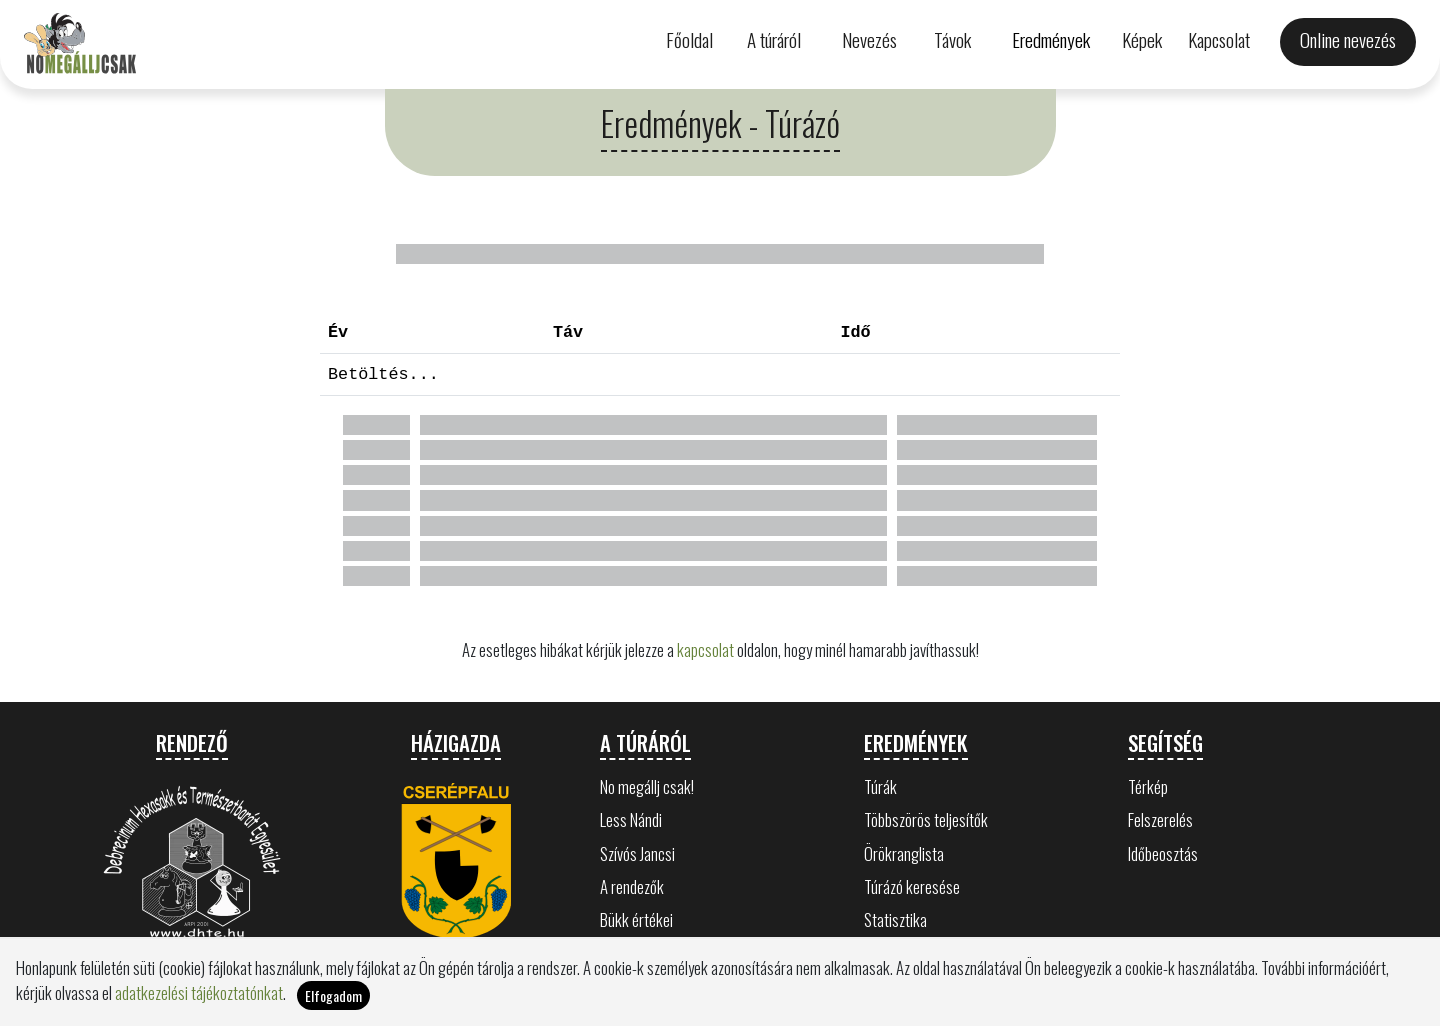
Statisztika (895, 919)
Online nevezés (1348, 39)
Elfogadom (333, 995)
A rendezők (632, 886)
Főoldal (689, 39)
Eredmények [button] (1051, 39)
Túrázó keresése (912, 886)
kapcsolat (705, 649)
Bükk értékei (636, 919)
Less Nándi (631, 819)
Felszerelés (1160, 819)
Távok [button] (952, 39)
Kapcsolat (1219, 39)
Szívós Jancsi (637, 853)
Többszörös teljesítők (926, 819)
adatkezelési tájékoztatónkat (199, 992)
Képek (1142, 39)
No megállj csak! (647, 786)
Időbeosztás (1163, 853)
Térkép (1148, 786)
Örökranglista (904, 853)
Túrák (880, 786)
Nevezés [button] (869, 39)
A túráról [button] (774, 39)
